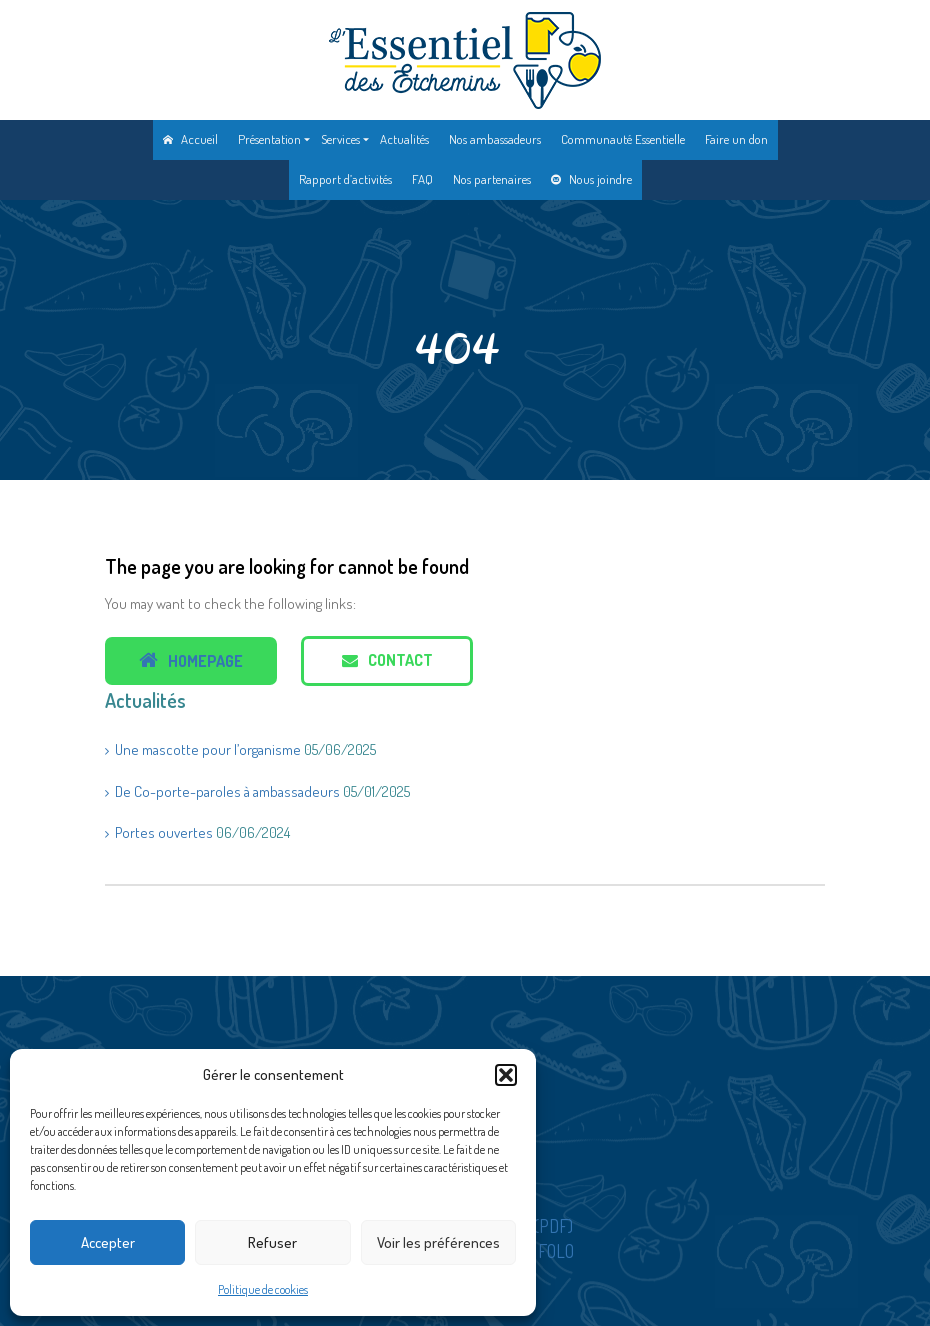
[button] (506, 1075)
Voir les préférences (438, 1242)
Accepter (108, 1242)
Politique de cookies (263, 1289)
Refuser (272, 1242)
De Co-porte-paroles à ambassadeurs (227, 791)
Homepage (191, 660)
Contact (387, 660)
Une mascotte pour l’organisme (208, 749)
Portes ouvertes (164, 832)
